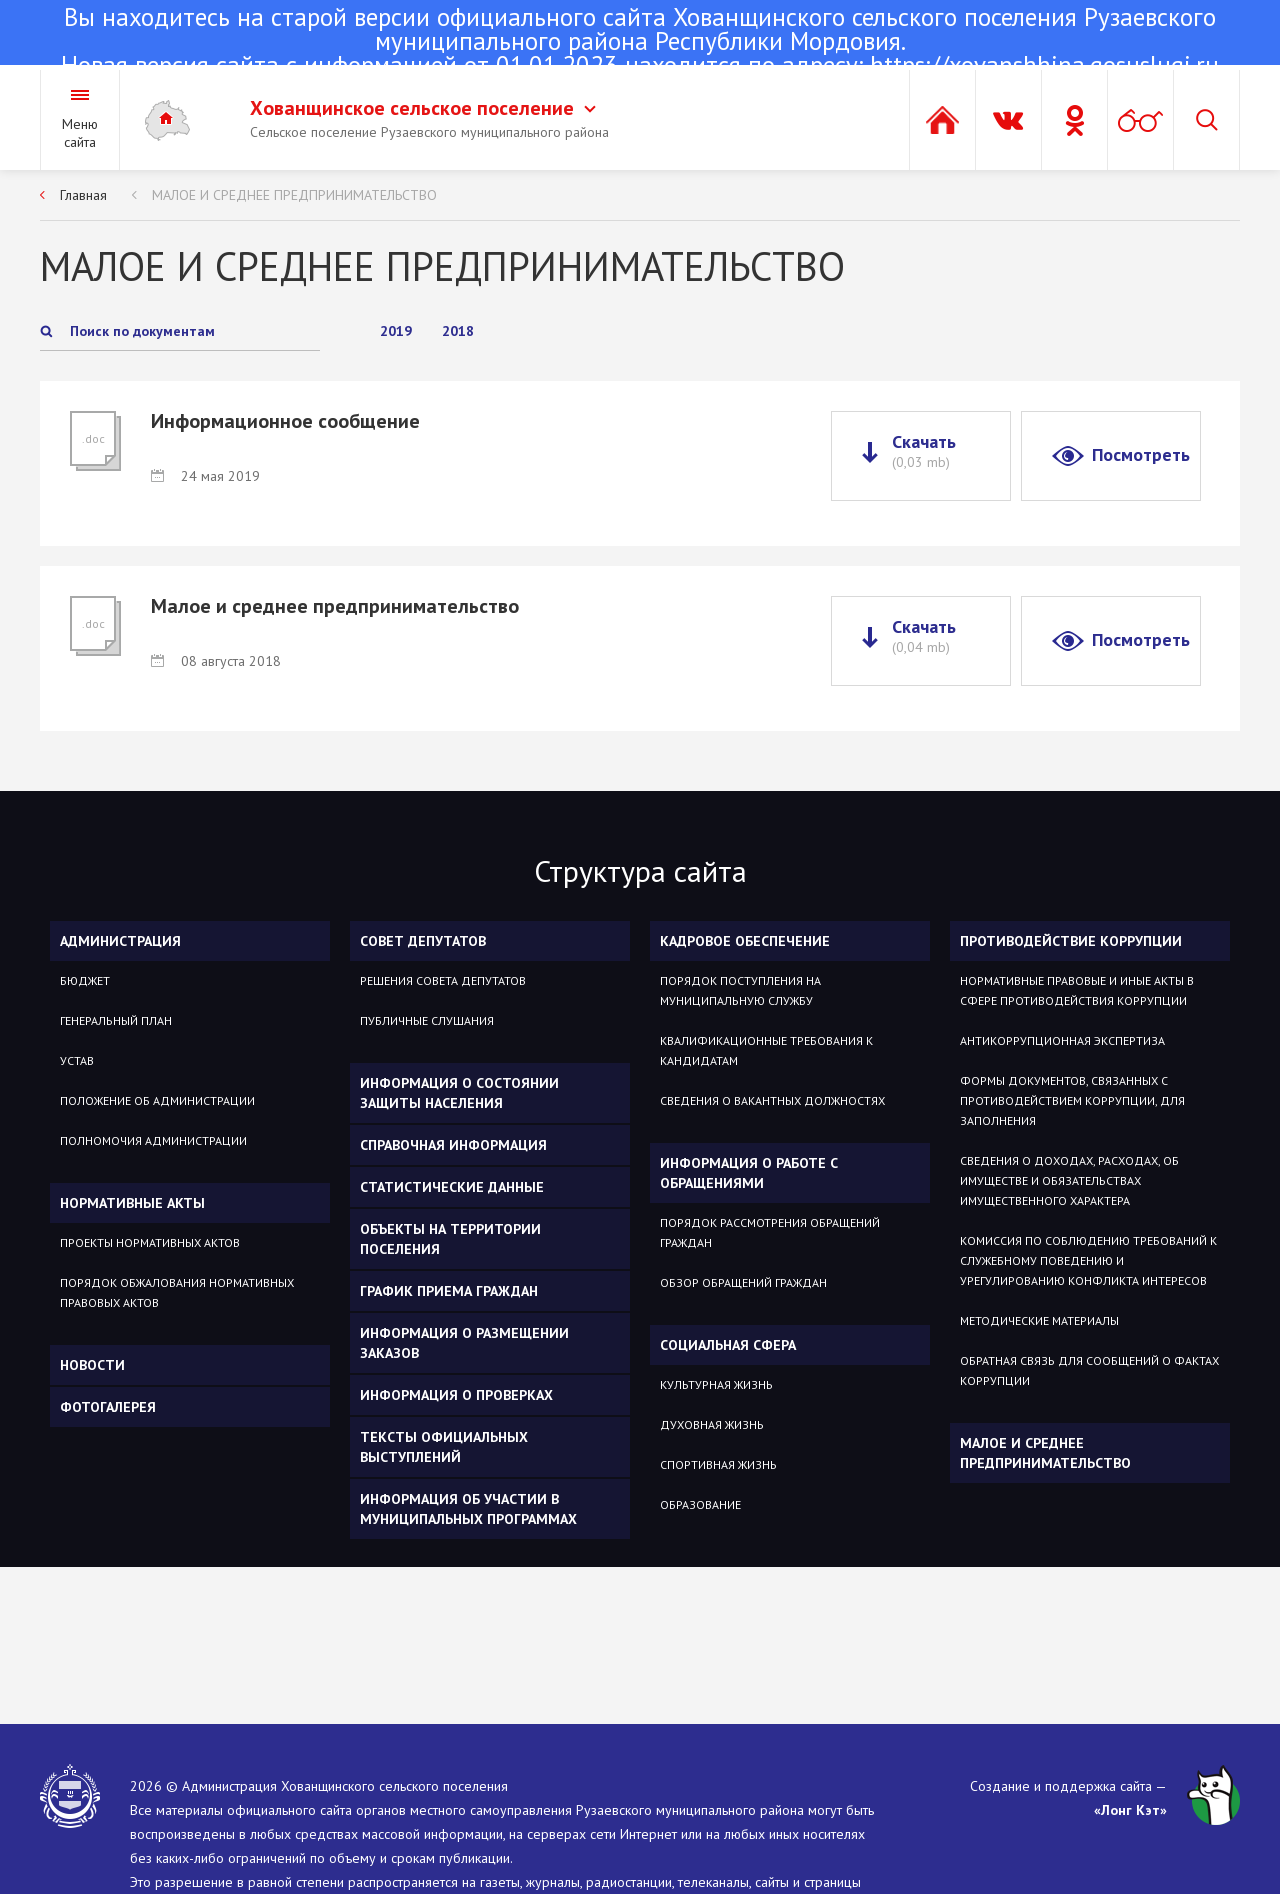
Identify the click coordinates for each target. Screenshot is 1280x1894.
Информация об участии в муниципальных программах (468, 1509)
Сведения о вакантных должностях (772, 1100)
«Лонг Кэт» (1130, 1810)
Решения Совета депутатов (443, 980)
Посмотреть (1141, 454)
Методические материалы (1039, 1320)
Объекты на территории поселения (450, 1239)
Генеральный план (116, 1020)
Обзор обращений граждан (743, 1282)
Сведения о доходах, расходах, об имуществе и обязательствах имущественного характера (1069, 1180)
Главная (83, 195)
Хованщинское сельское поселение (423, 108)
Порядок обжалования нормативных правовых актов (177, 1292)
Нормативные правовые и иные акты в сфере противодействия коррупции (1077, 990)
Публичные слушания (427, 1020)
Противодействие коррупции (1071, 941)
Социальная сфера (728, 1345)
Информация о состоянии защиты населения (459, 1093)
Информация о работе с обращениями (749, 1173)
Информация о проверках (456, 1395)
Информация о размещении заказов (464, 1343)
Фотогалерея (108, 1407)
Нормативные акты (132, 1203)
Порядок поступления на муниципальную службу (740, 990)
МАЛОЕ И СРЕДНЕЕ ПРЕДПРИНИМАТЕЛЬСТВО (294, 195)
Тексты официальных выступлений (444, 1447)
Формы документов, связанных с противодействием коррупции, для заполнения (1072, 1100)
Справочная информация (453, 1145)
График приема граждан (449, 1291)
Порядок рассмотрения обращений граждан (770, 1232)
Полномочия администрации (153, 1140)
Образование (700, 1504)
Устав (77, 1060)
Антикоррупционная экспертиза (1062, 1040)
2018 (458, 331)
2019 (396, 331)
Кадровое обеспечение (745, 941)
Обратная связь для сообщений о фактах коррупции (1089, 1370)
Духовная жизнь (712, 1424)
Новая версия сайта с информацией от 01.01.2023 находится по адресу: (640, 43)
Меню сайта (80, 133)
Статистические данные (452, 1187)
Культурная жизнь (716, 1384)
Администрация (120, 941)
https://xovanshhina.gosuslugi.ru (1044, 65)
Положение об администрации (157, 1100)
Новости (92, 1365)
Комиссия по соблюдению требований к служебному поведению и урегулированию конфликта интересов (1088, 1260)
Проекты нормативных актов (150, 1242)
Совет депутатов (423, 941)
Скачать (924, 451)
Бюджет (85, 980)
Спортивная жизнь (718, 1464)
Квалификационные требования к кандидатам (766, 1050)
